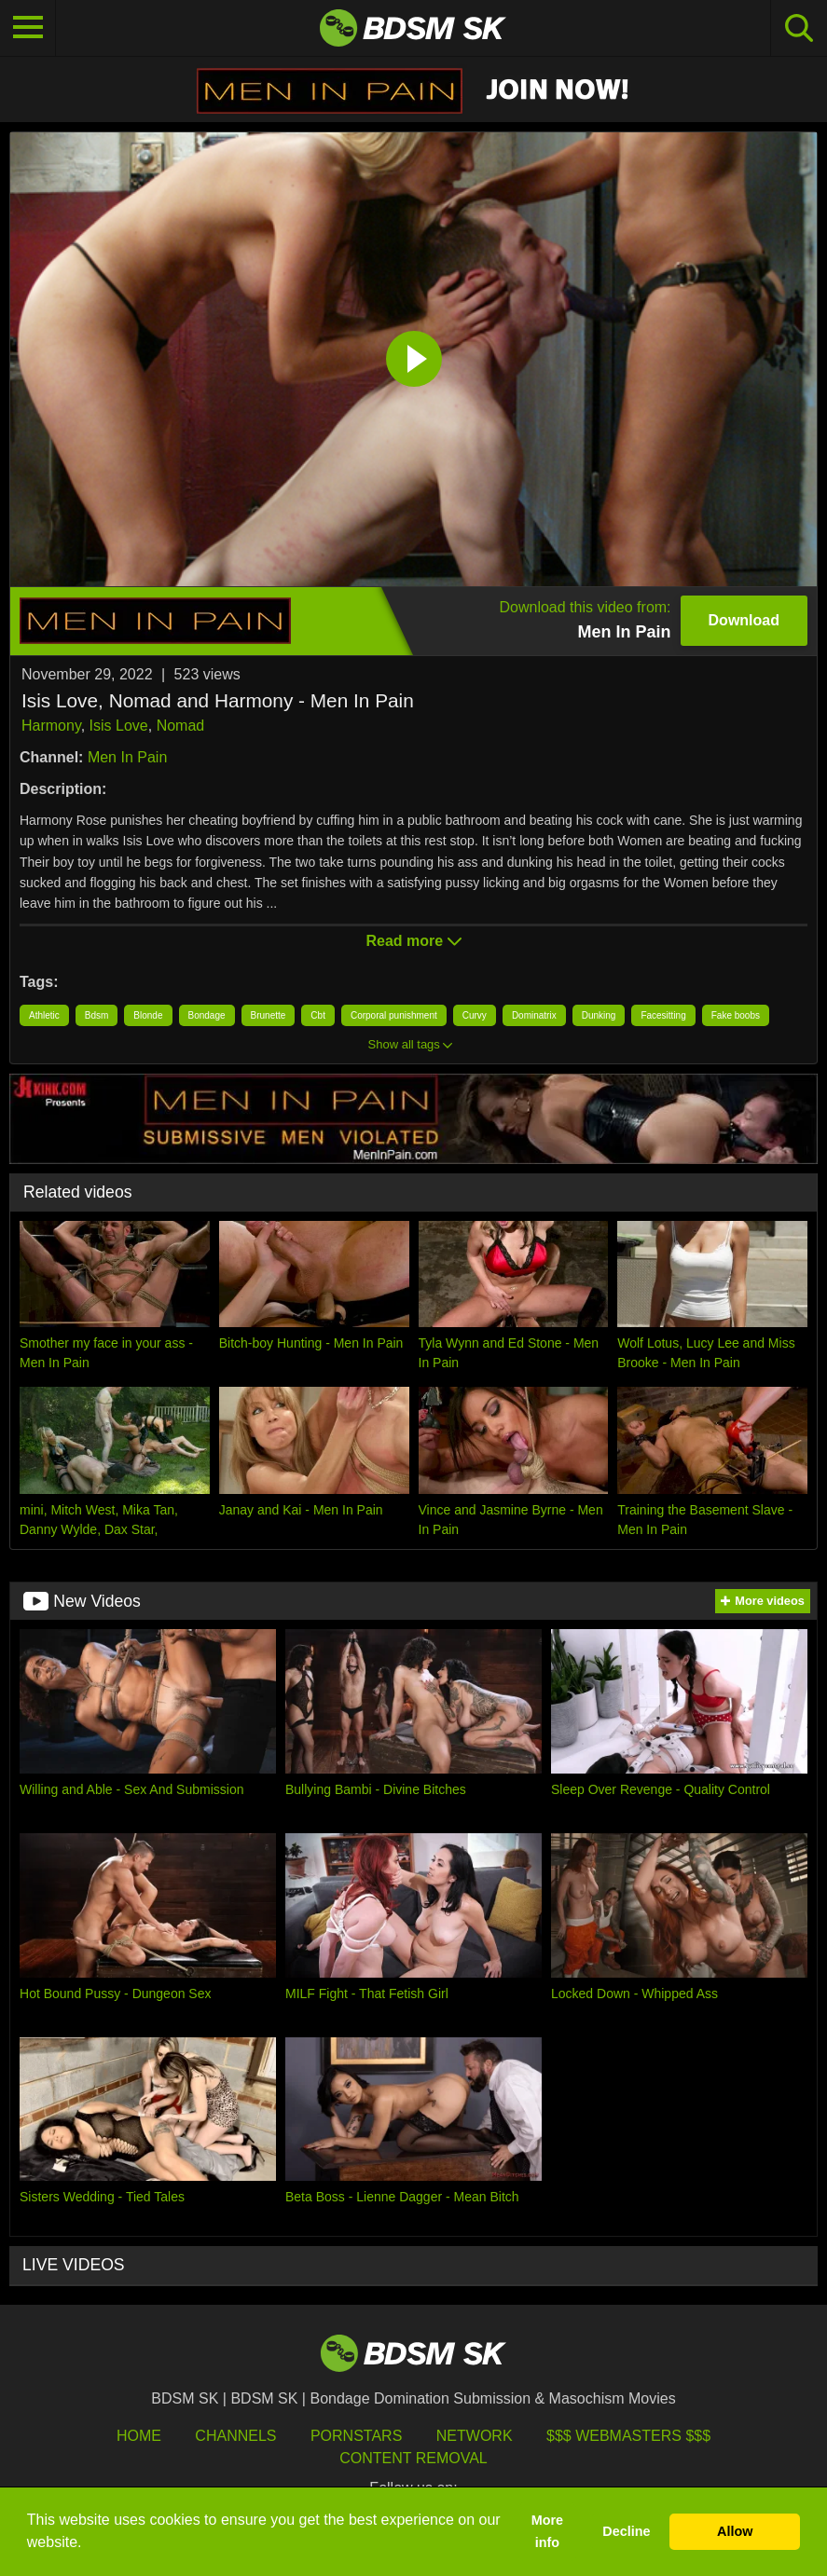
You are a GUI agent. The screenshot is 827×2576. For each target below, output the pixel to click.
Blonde (147, 1015)
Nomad (181, 725)
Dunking (599, 1015)
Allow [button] (734, 2531)
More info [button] (547, 2531)
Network (474, 2436)
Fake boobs (735, 1015)
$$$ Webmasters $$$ (628, 2436)
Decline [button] (626, 2531)
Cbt (317, 1015)
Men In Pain (127, 757)
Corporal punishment (394, 1015)
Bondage (207, 1015)
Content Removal (413, 2458)
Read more (413, 941)
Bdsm (97, 1015)
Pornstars (356, 2436)
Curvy (474, 1015)
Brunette (268, 1015)
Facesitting (663, 1015)
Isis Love (119, 725)
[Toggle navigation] (28, 28)
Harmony (51, 725)
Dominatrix (534, 1015)
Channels (235, 2436)
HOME (139, 2436)
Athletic (44, 1015)
